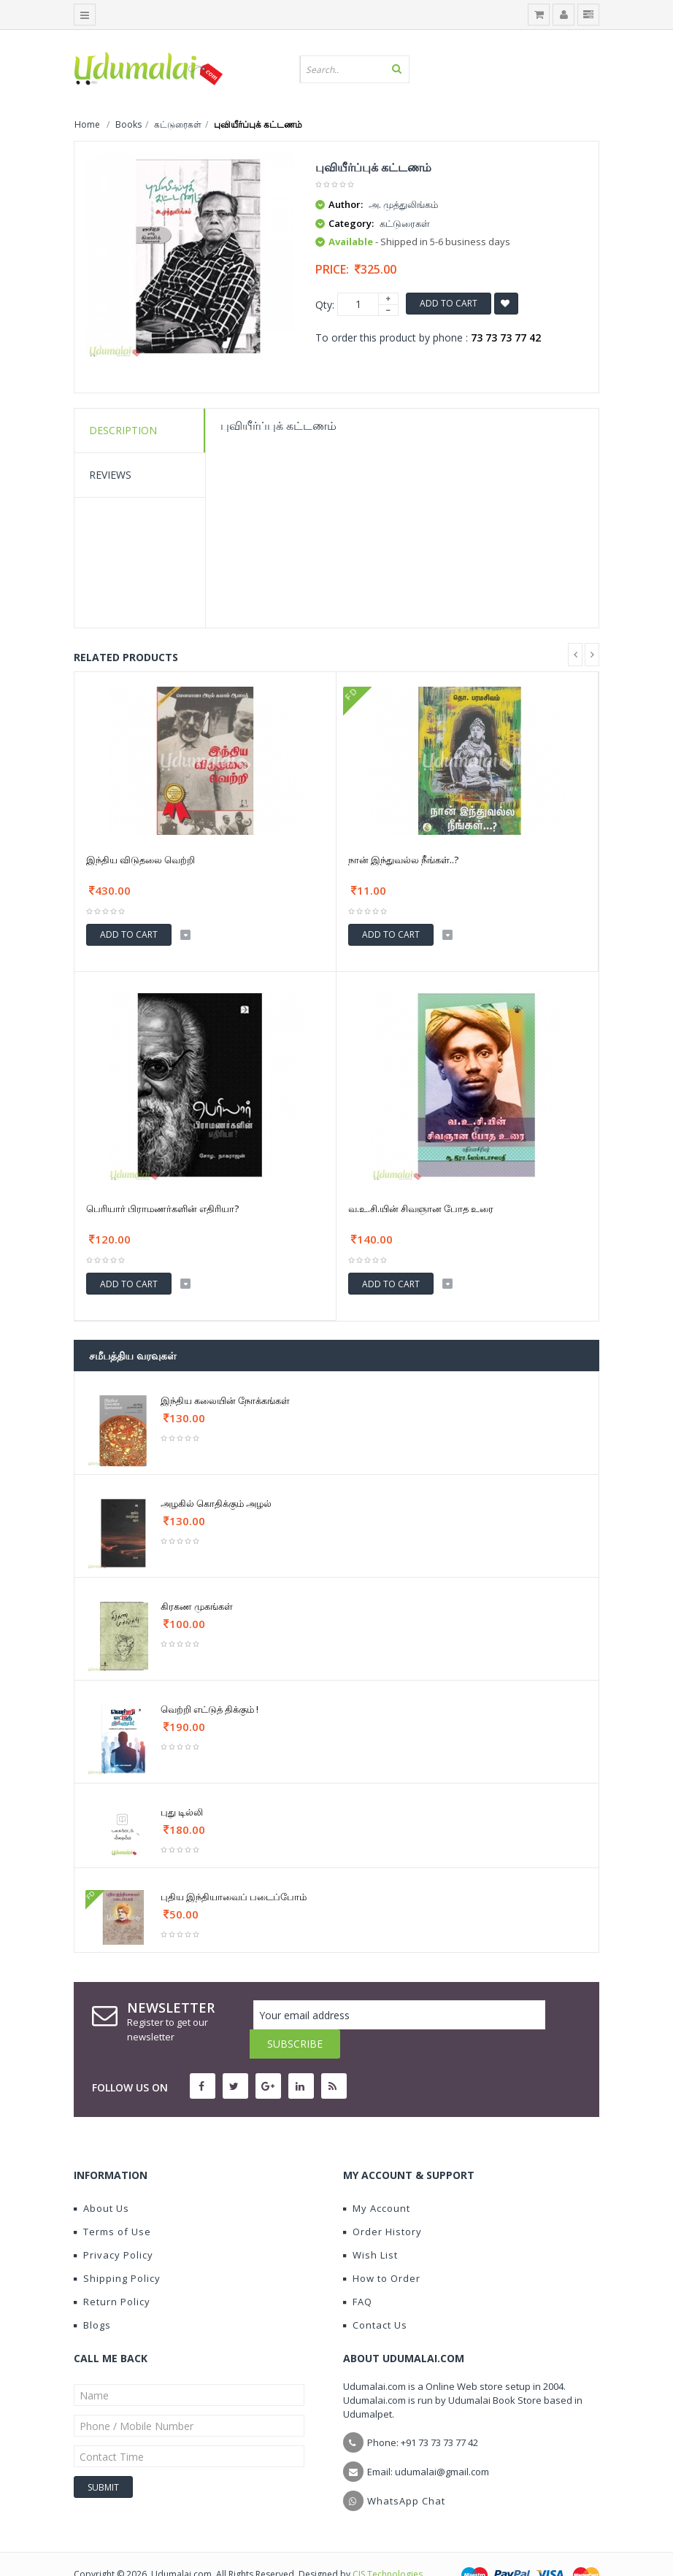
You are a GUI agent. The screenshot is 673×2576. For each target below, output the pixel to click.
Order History (382, 2202)
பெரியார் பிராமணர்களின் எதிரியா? (162, 1208)
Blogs (92, 2295)
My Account (376, 2179)
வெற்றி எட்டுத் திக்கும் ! (209, 1709)
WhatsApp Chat (406, 2471)
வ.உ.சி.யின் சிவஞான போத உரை (420, 1208)
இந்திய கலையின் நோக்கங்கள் (225, 1400)
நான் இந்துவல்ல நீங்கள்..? (403, 859)
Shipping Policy (117, 2249)
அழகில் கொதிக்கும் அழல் (216, 1503)
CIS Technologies (388, 2545)
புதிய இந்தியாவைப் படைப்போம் (234, 1896)
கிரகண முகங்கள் (197, 1606)
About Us (101, 2179)
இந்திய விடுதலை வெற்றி (140, 859)
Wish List (370, 2225)
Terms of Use (112, 2202)
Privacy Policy (113, 2225)
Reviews (110, 475)
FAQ (357, 2272)
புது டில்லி (182, 1812)
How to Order (381, 2249)
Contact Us (375, 2295)
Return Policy (112, 2272)
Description (123, 430)
